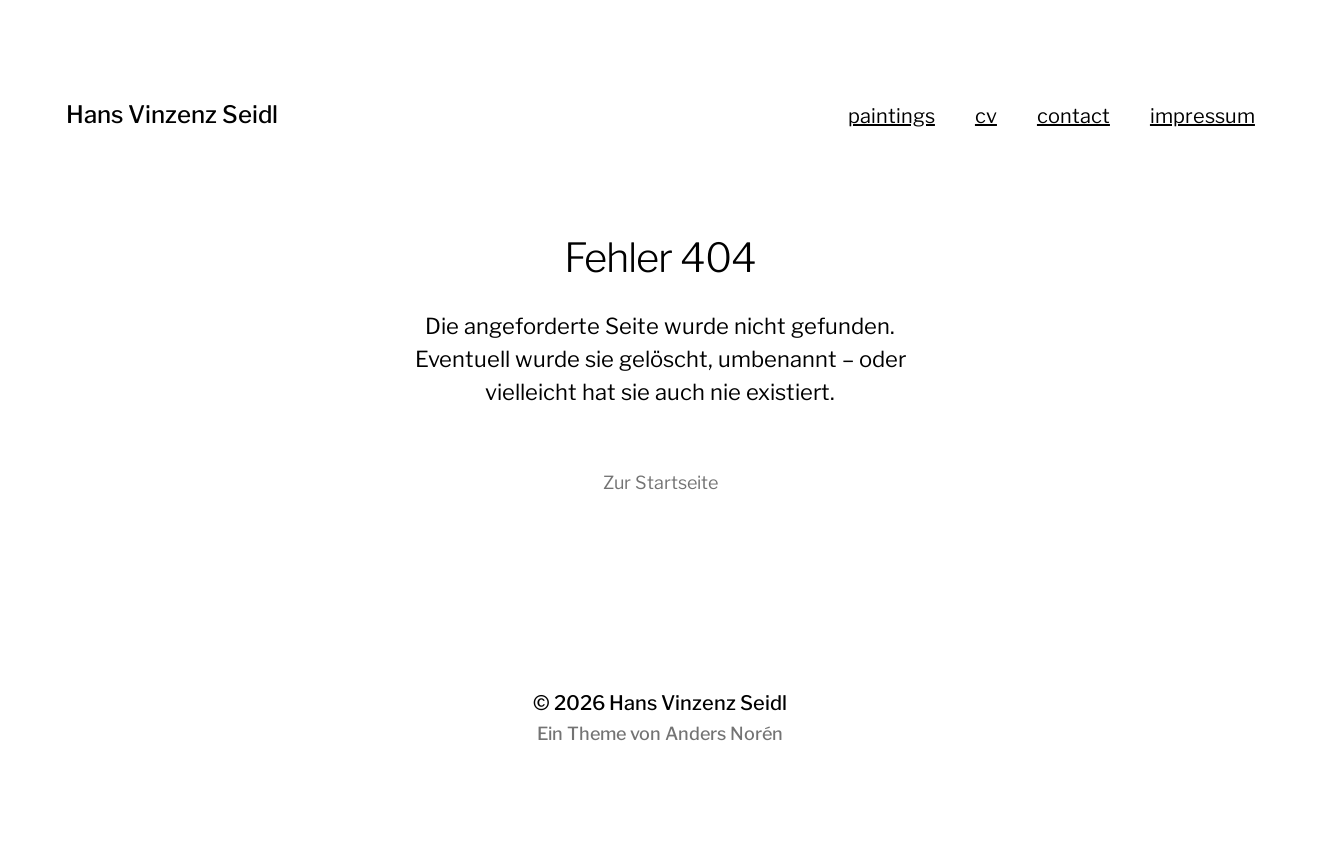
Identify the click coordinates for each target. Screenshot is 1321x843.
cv (986, 116)
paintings (891, 116)
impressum (1202, 116)
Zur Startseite (660, 482)
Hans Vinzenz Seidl (172, 114)
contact (1073, 116)
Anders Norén (724, 733)
